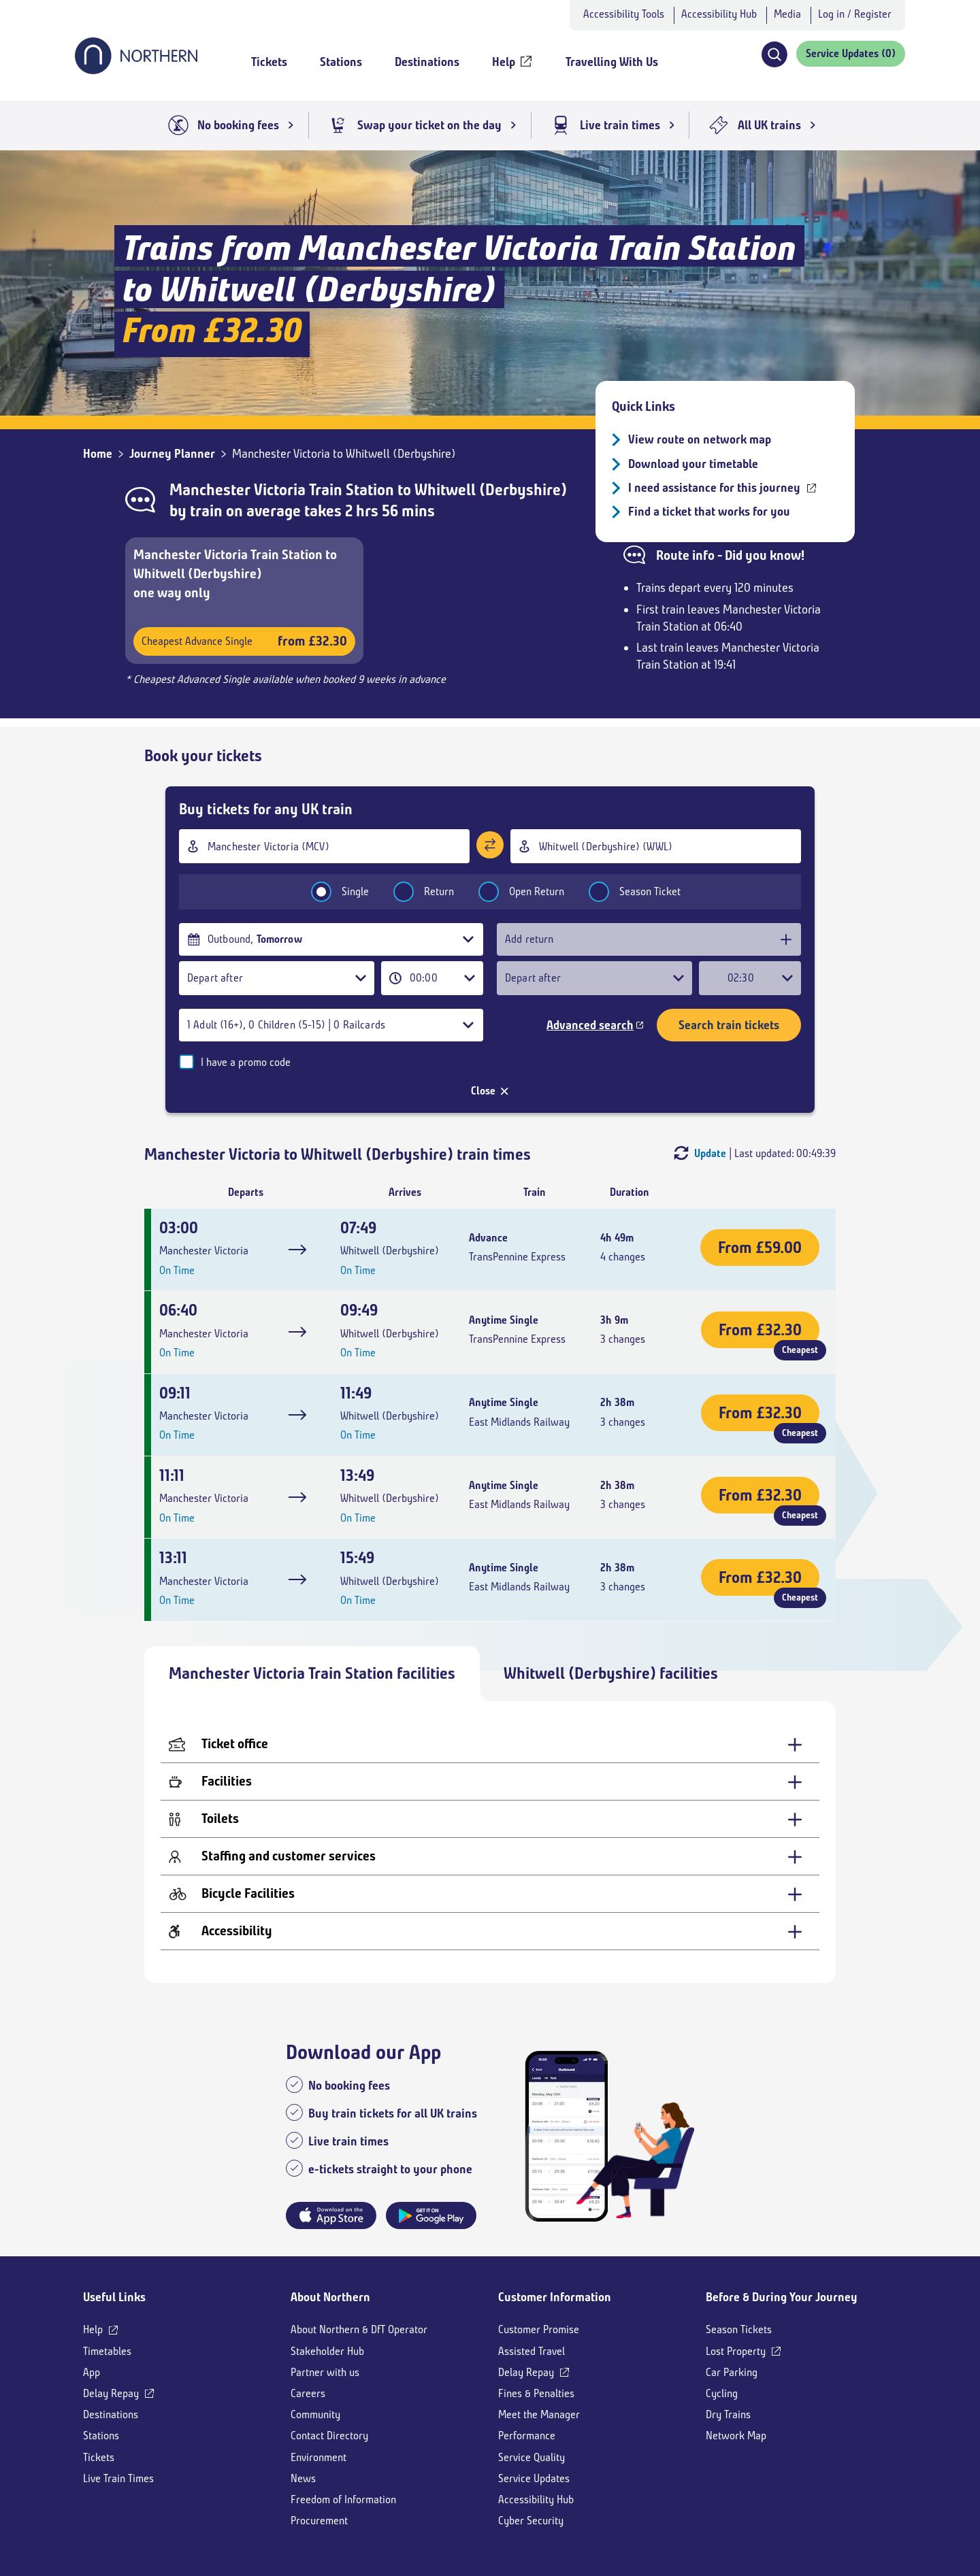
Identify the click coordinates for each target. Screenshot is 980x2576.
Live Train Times (118, 2352)
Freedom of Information (343, 2374)
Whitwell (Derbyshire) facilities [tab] (611, 1547)
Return (415, 891)
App (91, 2247)
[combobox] (324, 846)
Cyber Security (531, 2395)
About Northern (330, 2171)
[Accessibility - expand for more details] (490, 1806)
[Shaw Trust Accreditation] (684, 2493)
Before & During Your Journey (782, 2171)
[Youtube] (221, 2487)
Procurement (319, 2395)
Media (787, 13)
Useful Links (114, 2171)
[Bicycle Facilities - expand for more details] (490, 1769)
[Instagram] (249, 2487)
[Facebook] (197, 2487)
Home (97, 453)
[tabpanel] (490, 1717)
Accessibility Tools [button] (623, 13)
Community (315, 2289)
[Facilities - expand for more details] (490, 1656)
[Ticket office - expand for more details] (490, 1619)
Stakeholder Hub (327, 2225)
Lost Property (736, 2225)
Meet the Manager (539, 2289)
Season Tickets (739, 2204)
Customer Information (554, 2171)
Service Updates (534, 2352)
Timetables (107, 2225)
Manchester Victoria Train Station (281, 490)
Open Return (512, 891)
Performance (526, 2310)
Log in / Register (855, 13)
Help (93, 2204)
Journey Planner (172, 453)
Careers (308, 2268)
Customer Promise (538, 2204)
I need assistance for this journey (714, 487)
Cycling (722, 2268)
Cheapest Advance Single (244, 641)
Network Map (736, 2310)
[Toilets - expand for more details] (490, 1694)
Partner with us (325, 2247)
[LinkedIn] (274, 2487)
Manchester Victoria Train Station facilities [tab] (312, 1547)
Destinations (110, 2289)
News (303, 2352)
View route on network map (699, 439)
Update (710, 1027)
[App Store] (775, 2493)
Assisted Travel (531, 2225)
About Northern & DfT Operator (359, 2204)
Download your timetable (693, 463)
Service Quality (531, 2331)
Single (331, 891)
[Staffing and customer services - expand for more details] (490, 1731)
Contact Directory (329, 2310)
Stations (101, 2310)
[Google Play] (865, 2493)
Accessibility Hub (719, 13)
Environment (318, 2331)
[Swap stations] (490, 844)
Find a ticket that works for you (709, 511)
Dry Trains (728, 2289)
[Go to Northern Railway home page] (136, 70)
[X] (176, 2487)
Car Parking (731, 2247)
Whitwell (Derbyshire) (490, 490)
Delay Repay (111, 2268)
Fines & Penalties (536, 2268)
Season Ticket (626, 891)
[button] (774, 54)
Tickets (98, 2331)
